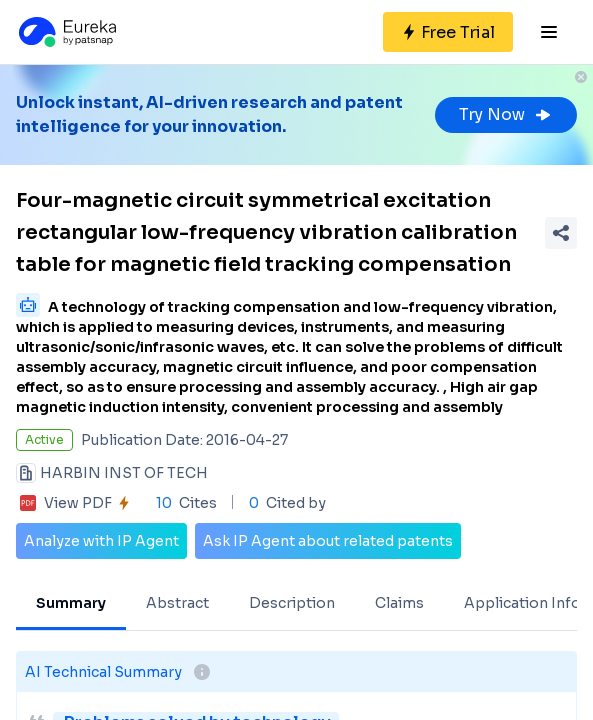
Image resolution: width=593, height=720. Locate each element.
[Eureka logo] (66, 32)
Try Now (506, 114)
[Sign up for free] (448, 32)
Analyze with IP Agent (101, 541)
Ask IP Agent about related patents (328, 541)
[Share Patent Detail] (561, 233)
